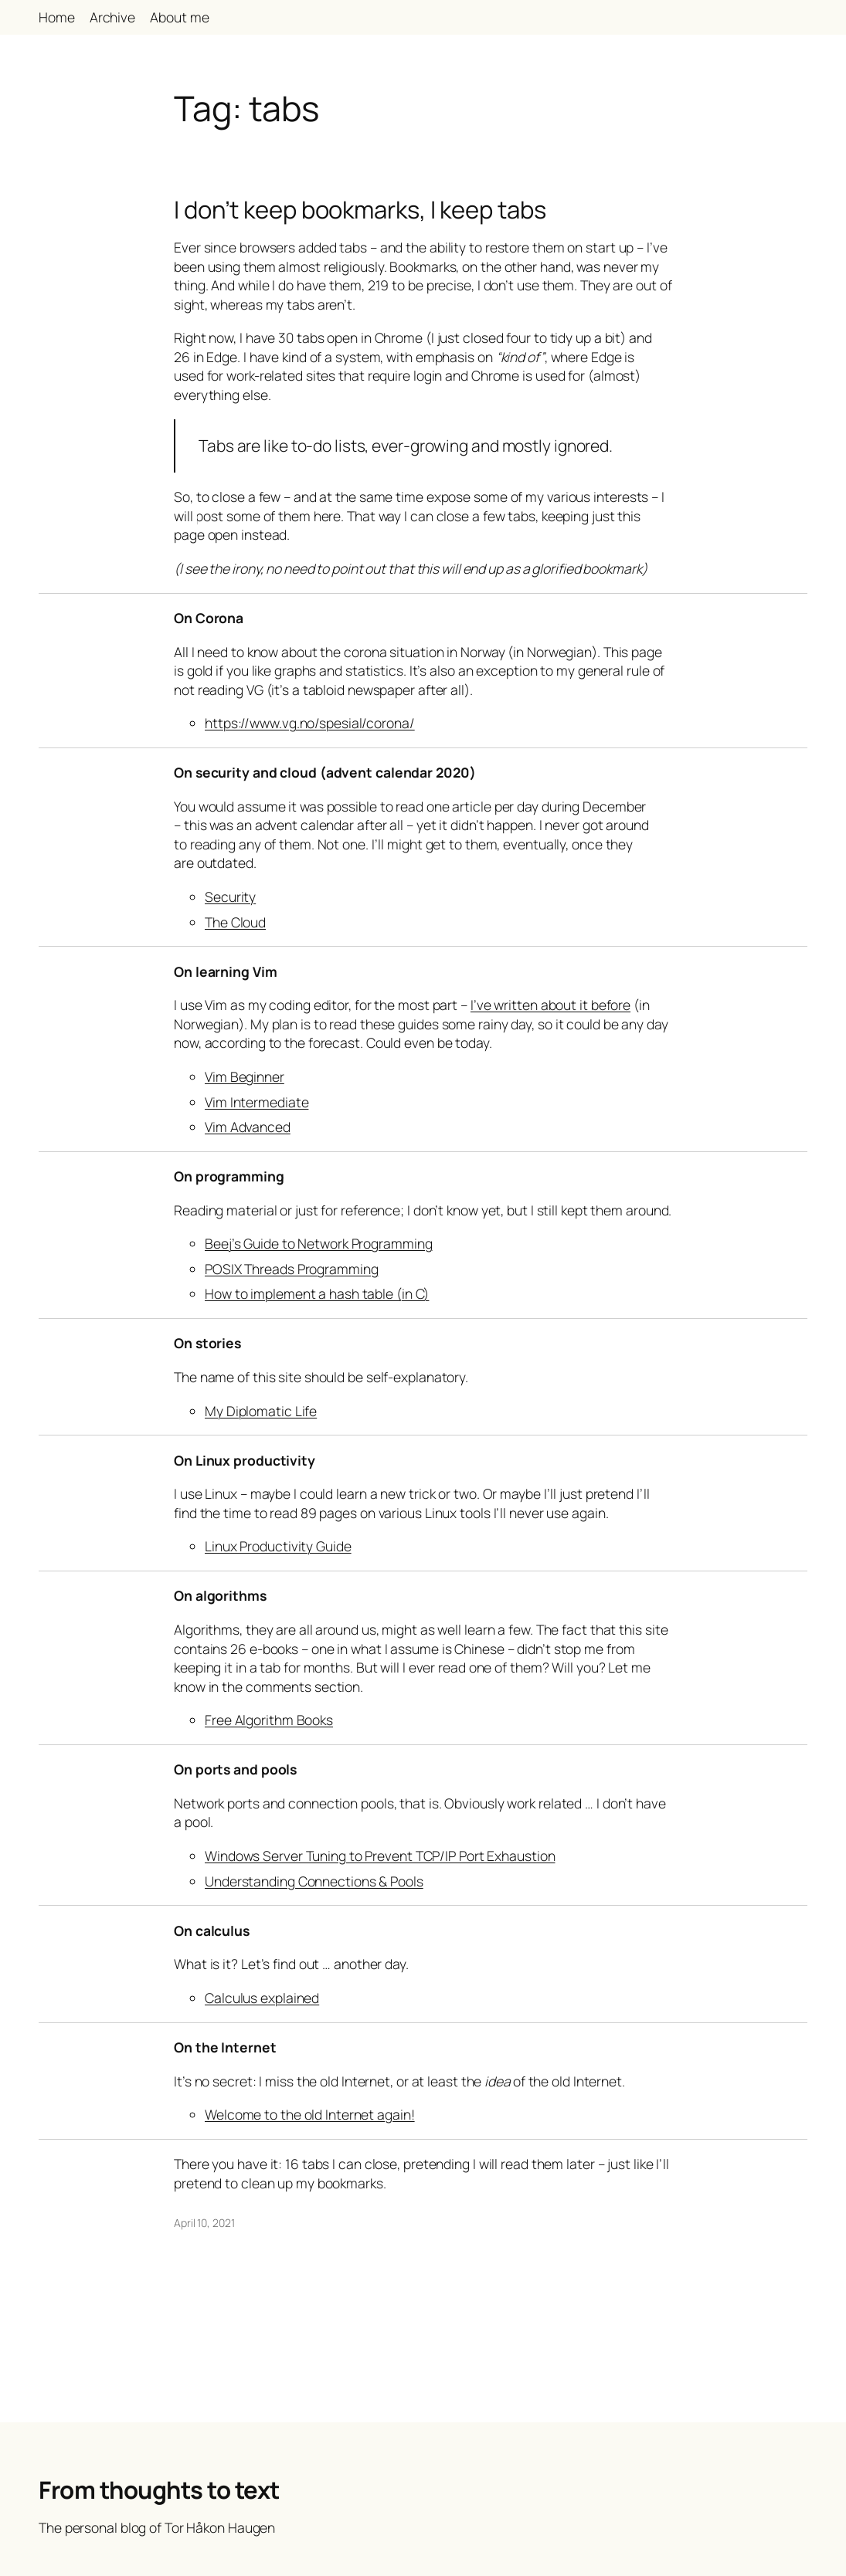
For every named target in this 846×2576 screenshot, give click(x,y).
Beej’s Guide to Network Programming (319, 1243)
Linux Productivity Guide (278, 1546)
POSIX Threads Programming (292, 1268)
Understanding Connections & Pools (314, 1881)
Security (230, 896)
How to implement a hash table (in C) (317, 1293)
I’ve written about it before (550, 1004)
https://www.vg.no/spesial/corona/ (310, 722)
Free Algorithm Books (269, 1719)
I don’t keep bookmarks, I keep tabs (360, 209)
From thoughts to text (159, 2489)
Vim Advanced (247, 1126)
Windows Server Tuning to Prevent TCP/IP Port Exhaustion (380, 1855)
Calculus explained (262, 1997)
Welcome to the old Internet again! (310, 2114)
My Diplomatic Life (261, 1411)
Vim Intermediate (256, 1102)
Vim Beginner (244, 1076)
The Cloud (235, 922)
